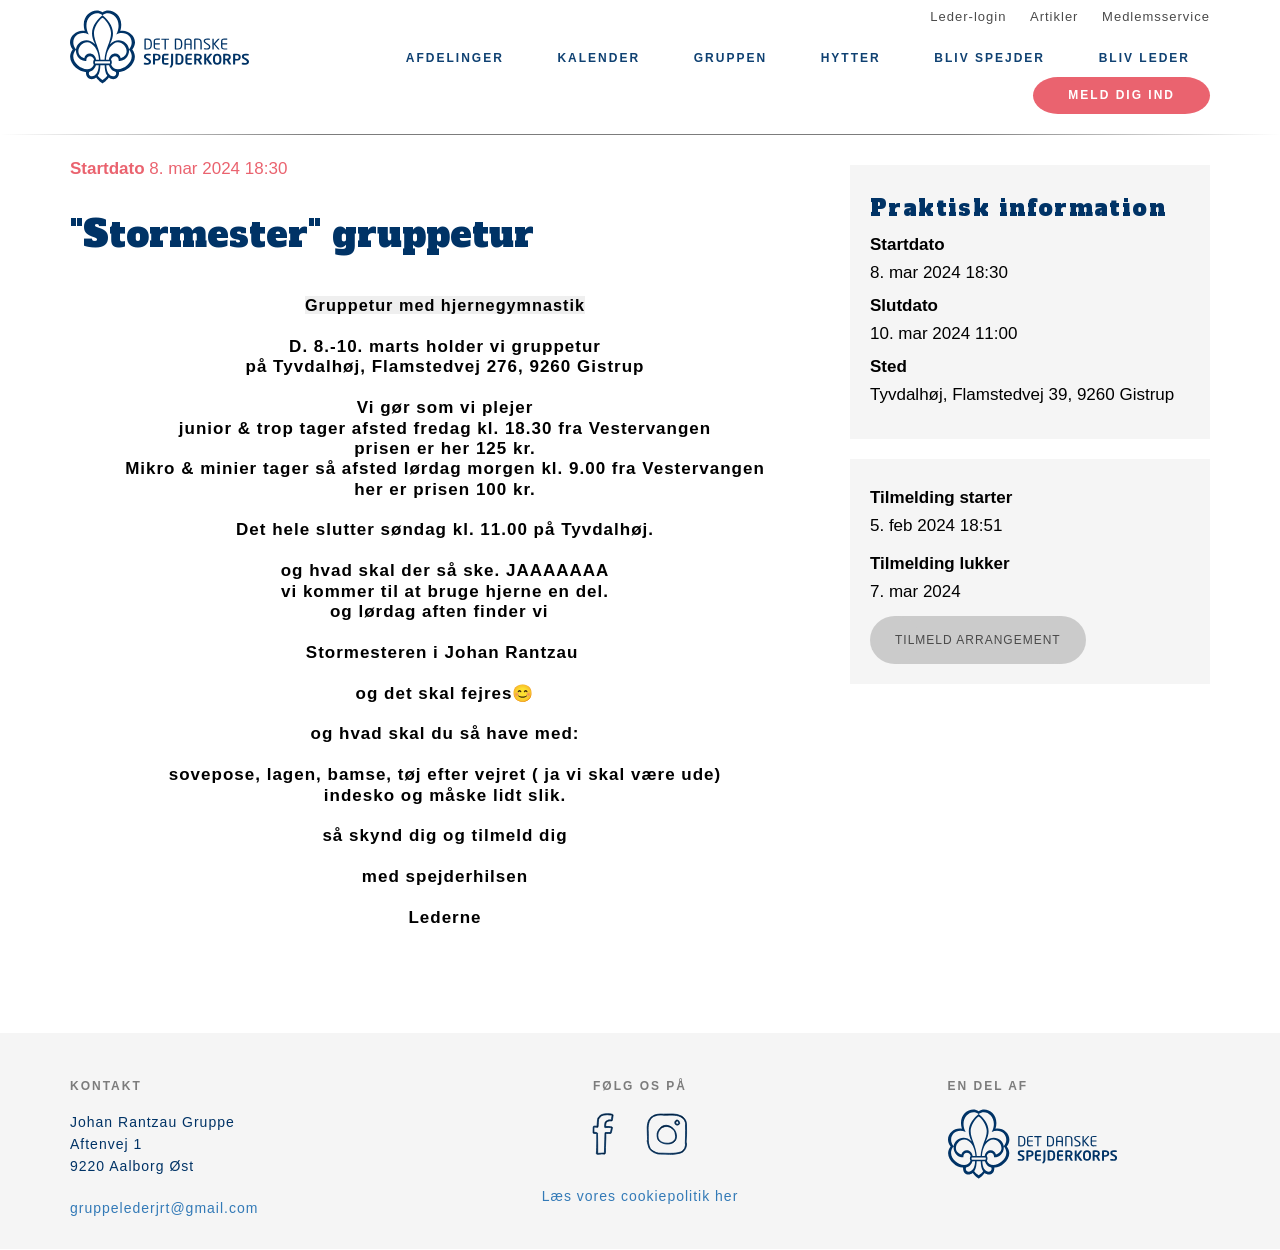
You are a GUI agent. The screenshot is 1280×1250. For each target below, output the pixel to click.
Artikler (1054, 16)
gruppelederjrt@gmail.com (164, 1208)
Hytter (851, 58)
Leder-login (968, 16)
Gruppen (730, 58)
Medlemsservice (1156, 16)
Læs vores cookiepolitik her (640, 1196)
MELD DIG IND (1121, 95)
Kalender (598, 58)
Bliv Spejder (989, 58)
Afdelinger (455, 58)
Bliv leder (1144, 58)
